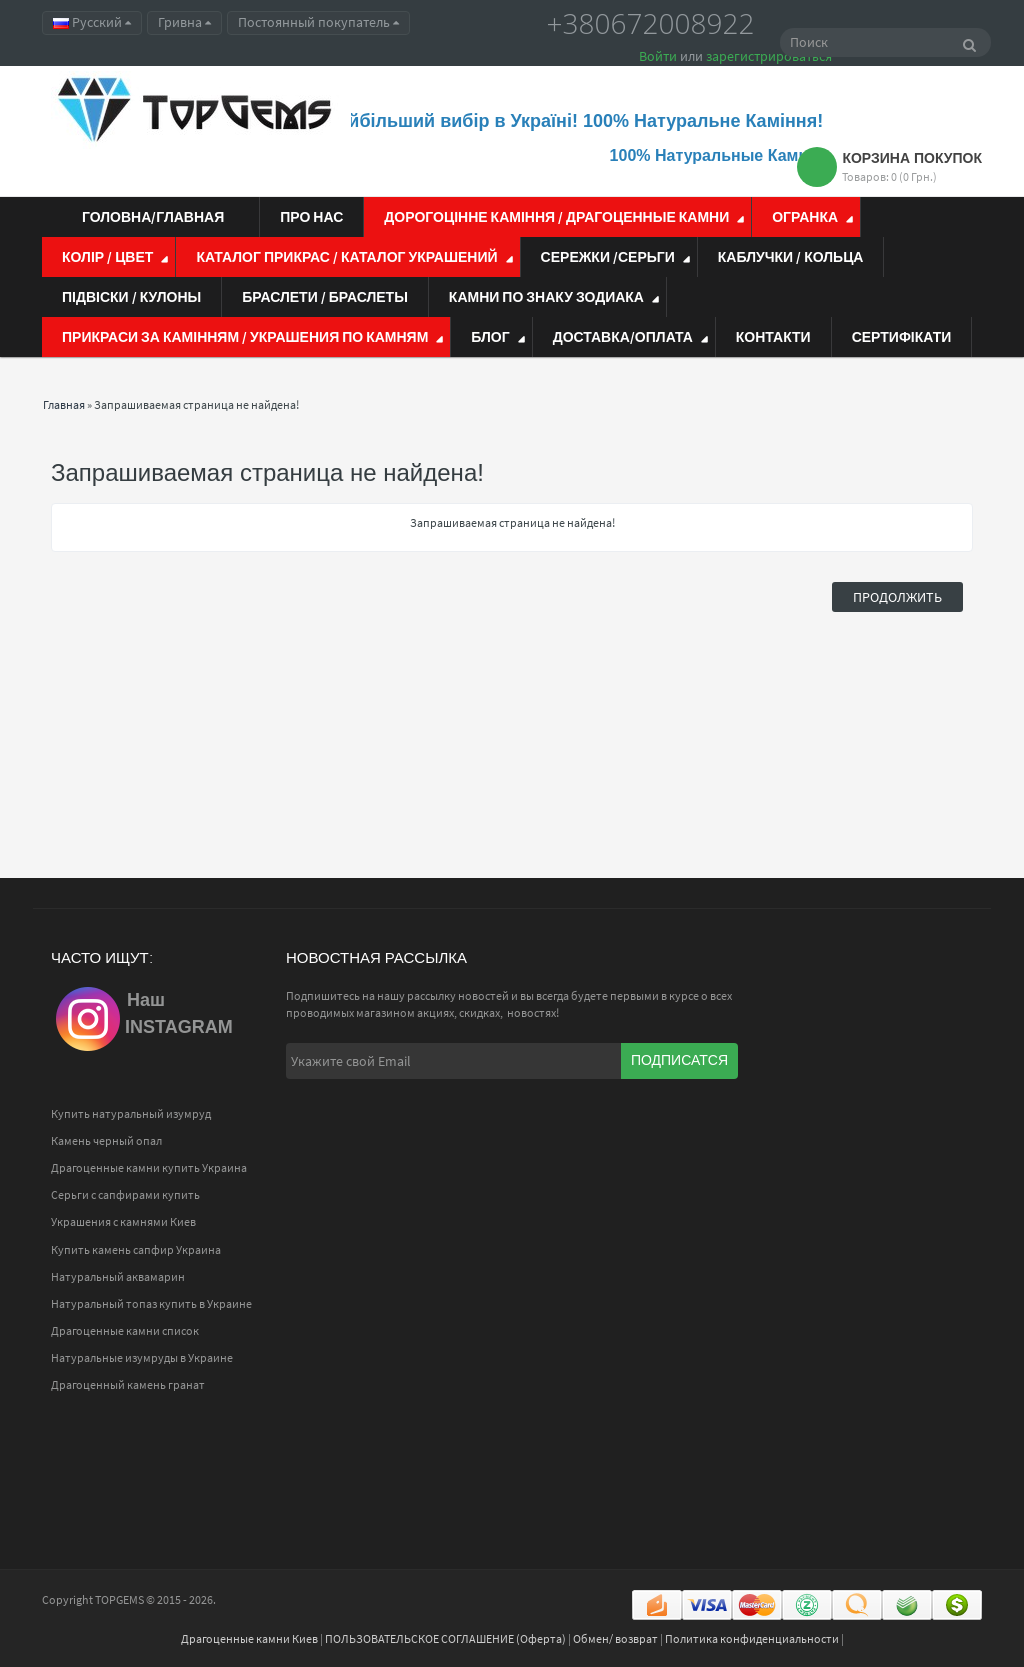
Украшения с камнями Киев (123, 1221)
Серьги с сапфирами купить (125, 1194)
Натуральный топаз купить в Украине (151, 1303)
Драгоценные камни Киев (249, 1638)
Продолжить (897, 597)
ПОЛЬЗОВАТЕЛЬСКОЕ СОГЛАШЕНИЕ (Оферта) (445, 1638)
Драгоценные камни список (125, 1330)
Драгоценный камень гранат (128, 1384)
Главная (64, 404)
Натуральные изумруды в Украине (142, 1357)
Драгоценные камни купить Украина (149, 1167)
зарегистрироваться (769, 56)
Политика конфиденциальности (752, 1638)
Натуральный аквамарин (118, 1276)
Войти (658, 56)
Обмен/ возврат (615, 1638)
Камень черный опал (106, 1140)
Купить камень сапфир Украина (136, 1249)
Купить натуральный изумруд (131, 1113)
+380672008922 (651, 23)
